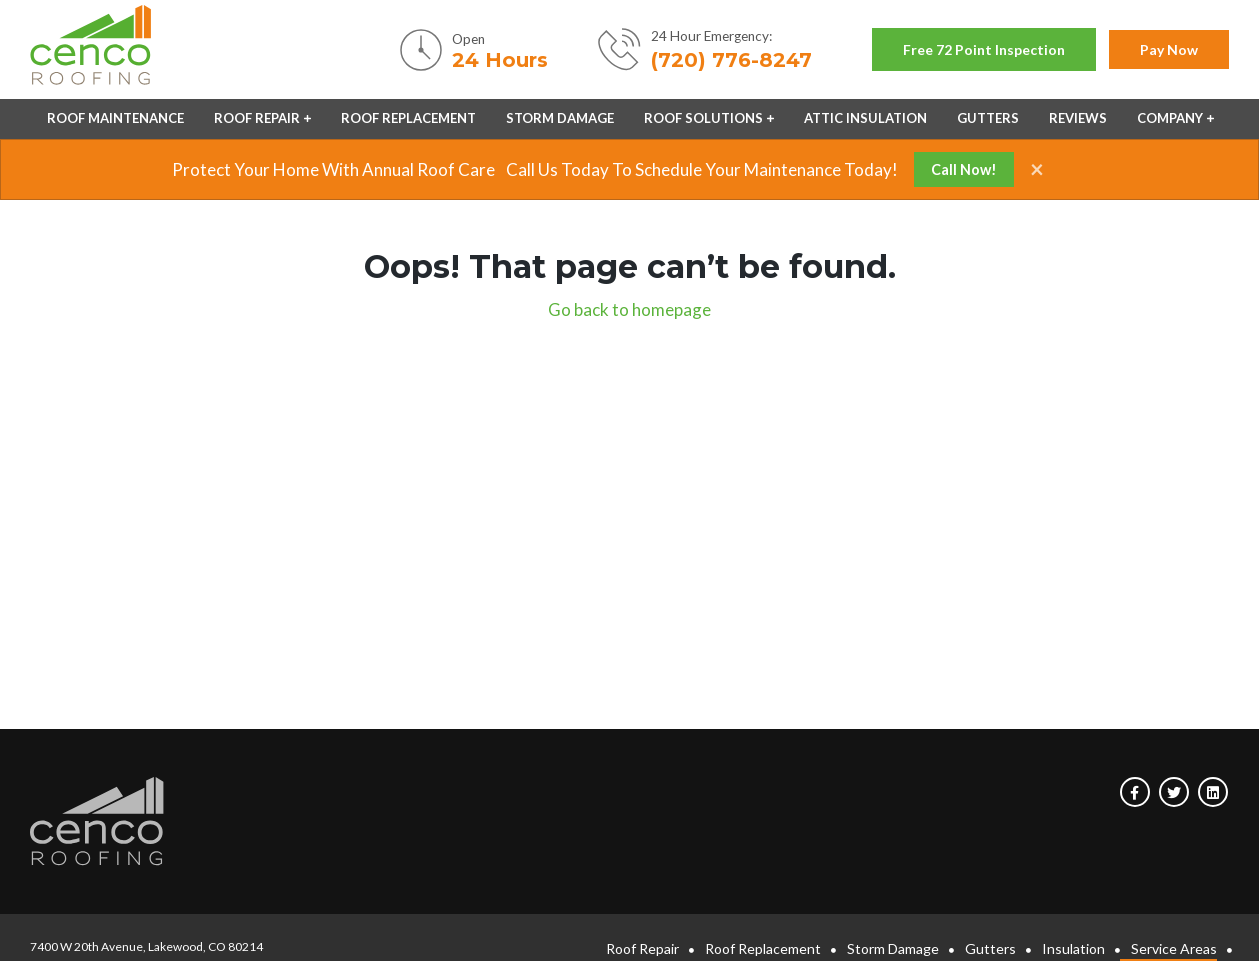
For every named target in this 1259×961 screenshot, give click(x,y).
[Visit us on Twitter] (1174, 792)
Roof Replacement (408, 118)
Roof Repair (257, 118)
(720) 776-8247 (731, 60)
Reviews (1078, 118)
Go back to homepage (629, 309)
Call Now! (964, 169)
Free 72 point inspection (984, 49)
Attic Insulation (865, 118)
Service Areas (1174, 948)
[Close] (1029, 169)
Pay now (1169, 49)
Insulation (1073, 948)
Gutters (988, 118)
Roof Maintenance (115, 118)
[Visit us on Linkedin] (1213, 792)
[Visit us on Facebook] (1135, 792)
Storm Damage (560, 118)
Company (1170, 118)
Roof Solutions (703, 118)
